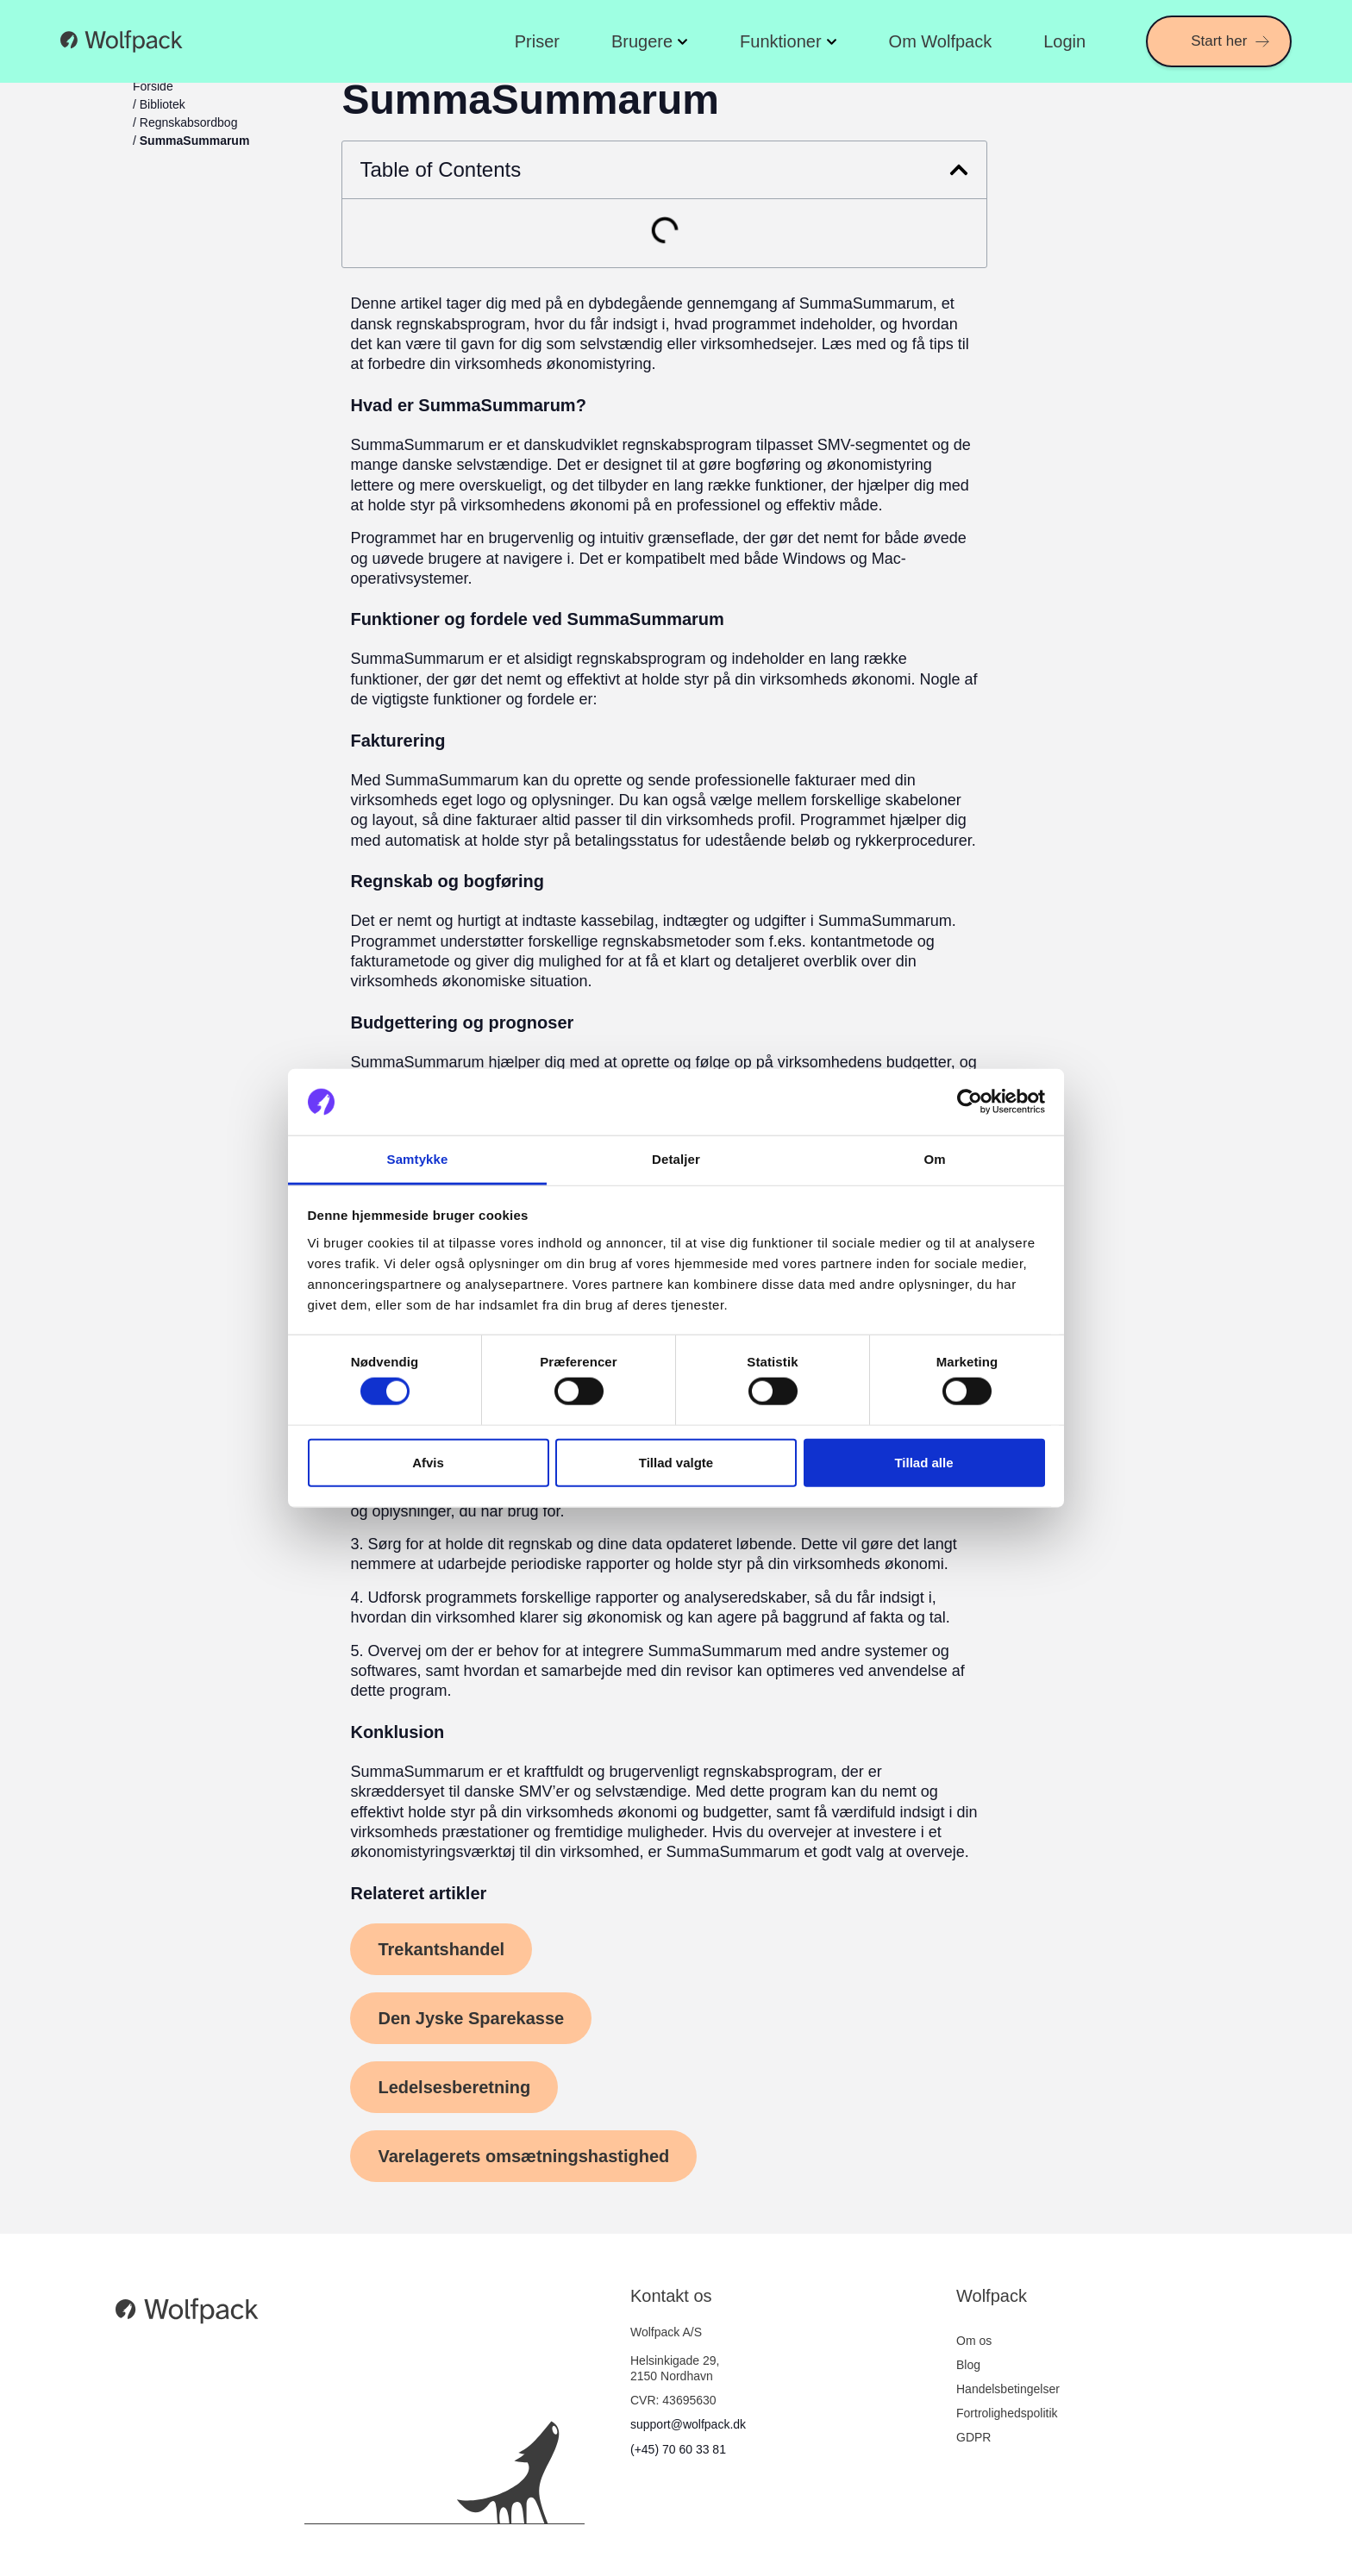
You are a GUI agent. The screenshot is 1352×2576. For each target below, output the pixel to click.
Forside (153, 86)
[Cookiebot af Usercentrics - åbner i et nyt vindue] (969, 1102)
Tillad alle (923, 1461)
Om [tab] (934, 1159)
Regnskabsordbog (189, 122)
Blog (968, 2365)
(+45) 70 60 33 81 (678, 2449)
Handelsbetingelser (1008, 2389)
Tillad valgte (676, 1461)
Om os (974, 2341)
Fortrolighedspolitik (1007, 2413)
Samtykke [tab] (417, 1159)
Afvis (428, 1461)
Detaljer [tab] (676, 1159)
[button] (958, 169)
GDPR (973, 2437)
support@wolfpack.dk (688, 2424)
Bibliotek (162, 104)
